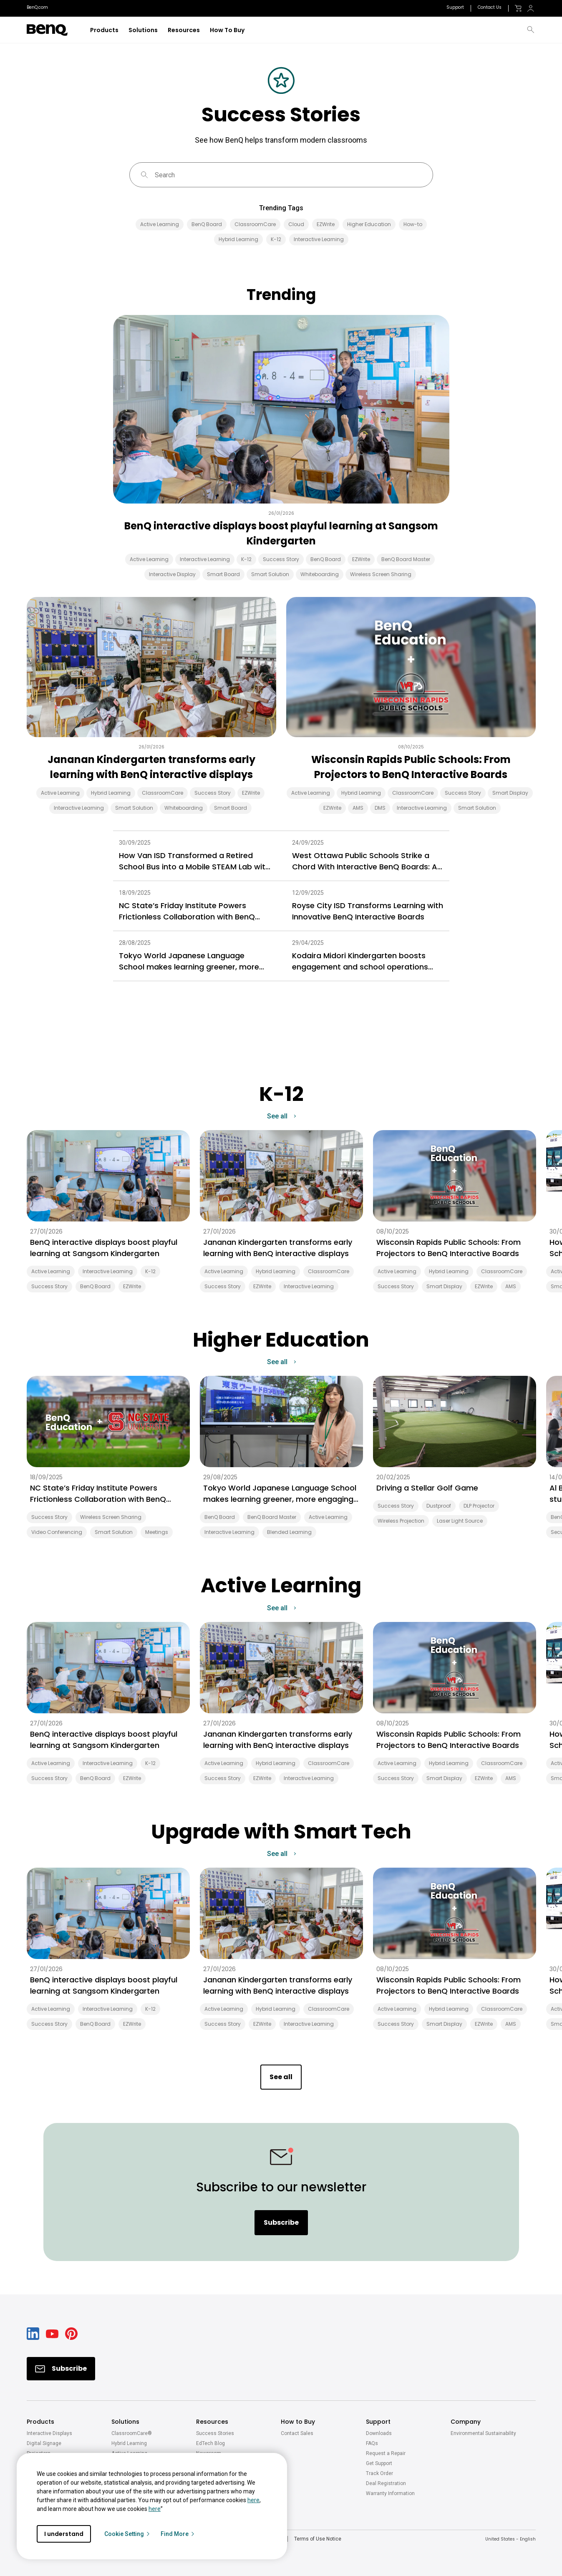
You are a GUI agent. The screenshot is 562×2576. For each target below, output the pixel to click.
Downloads (379, 2433)
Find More (178, 2534)
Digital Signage (44, 2443)
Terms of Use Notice (317, 2539)
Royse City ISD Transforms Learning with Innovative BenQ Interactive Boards (367, 911)
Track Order (379, 2473)
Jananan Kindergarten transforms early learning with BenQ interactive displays (151, 767)
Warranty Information (390, 2493)
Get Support (379, 2463)
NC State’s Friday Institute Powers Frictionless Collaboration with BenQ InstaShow (187, 911)
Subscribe (281, 2222)
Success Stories (215, 2433)
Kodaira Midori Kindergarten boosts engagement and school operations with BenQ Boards (360, 961)
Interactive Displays (49, 2433)
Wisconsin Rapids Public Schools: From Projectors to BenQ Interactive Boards (411, 767)
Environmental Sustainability (483, 2433)
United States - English (510, 2539)
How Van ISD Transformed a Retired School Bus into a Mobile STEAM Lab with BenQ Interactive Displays (194, 861)
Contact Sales (297, 2433)
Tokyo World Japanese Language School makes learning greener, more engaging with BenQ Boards (189, 961)
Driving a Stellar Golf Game (427, 1488)
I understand (63, 2534)
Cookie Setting (127, 2534)
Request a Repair (386, 2453)
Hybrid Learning (129, 2443)
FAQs (372, 2443)
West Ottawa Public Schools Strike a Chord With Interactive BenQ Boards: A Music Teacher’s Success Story (364, 861)
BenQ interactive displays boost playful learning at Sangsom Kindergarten (281, 533)
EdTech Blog (210, 2443)
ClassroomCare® (131, 2433)
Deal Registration (386, 2483)
